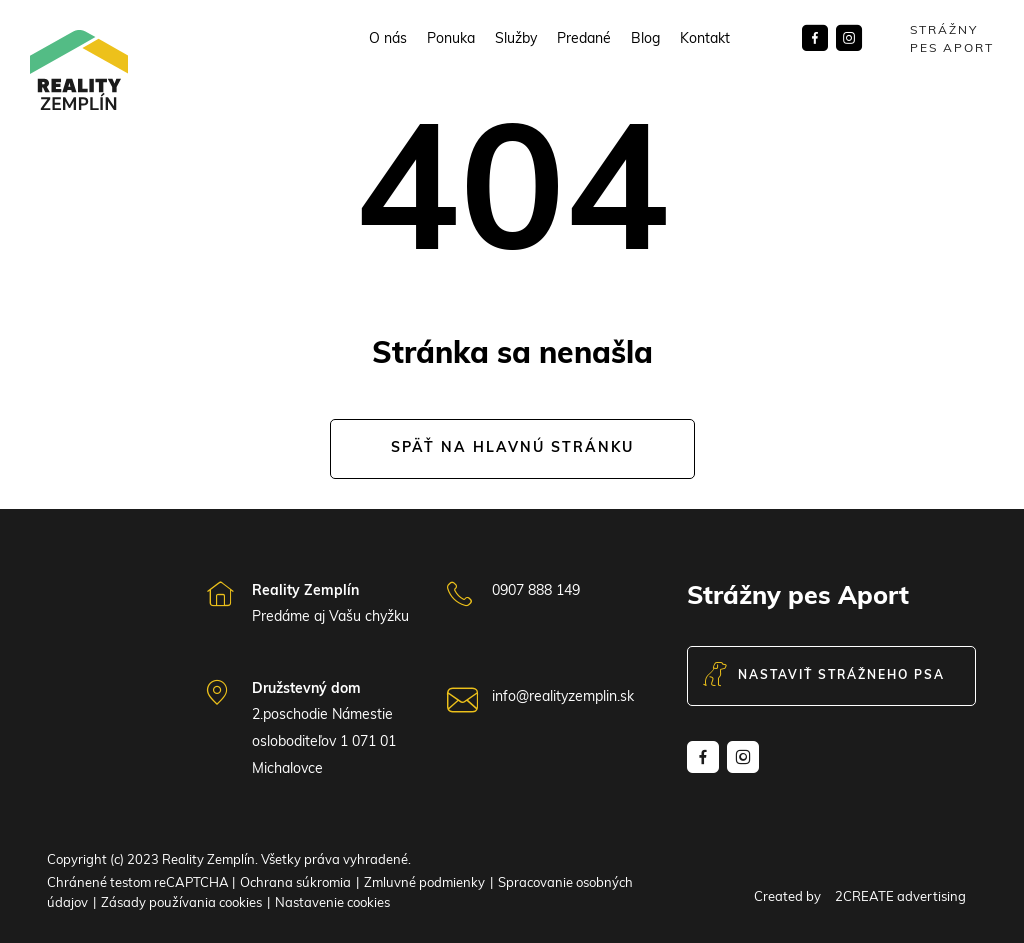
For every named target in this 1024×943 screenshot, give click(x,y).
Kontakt (705, 40)
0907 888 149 (536, 591)
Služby (516, 40)
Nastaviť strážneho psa (824, 676)
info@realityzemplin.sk (563, 697)
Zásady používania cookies (181, 903)
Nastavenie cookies (332, 903)
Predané (584, 40)
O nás (388, 40)
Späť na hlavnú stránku (512, 448)
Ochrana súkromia (295, 883)
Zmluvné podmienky (424, 883)
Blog (645, 40)
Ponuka (451, 40)
